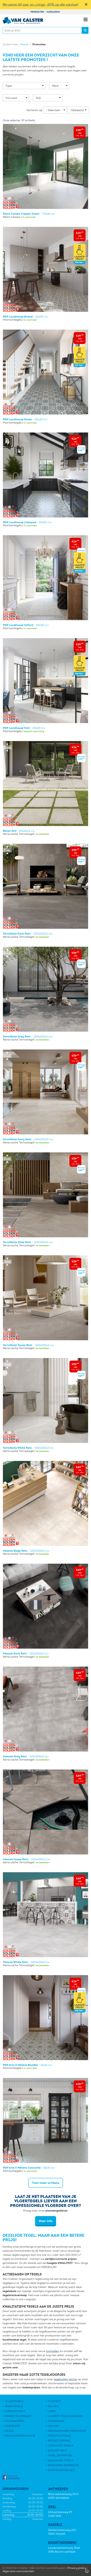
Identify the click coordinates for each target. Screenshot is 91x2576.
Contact (54, 2401)
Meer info (45, 2221)
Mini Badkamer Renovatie (67, 2430)
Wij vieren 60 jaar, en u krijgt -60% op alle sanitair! (40, 4)
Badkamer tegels (60, 2460)
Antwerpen (58, 2489)
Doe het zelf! (57, 2450)
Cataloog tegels (60, 2445)
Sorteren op (34, 110)
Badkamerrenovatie (20, 2435)
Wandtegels (14, 2406)
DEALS (9, 2430)
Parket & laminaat (18, 2416)
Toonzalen (56, 2421)
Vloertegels (14, 2401)
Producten (37, 11)
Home (24, 44)
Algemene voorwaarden (18, 2571)
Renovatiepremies (61, 2470)
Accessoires (14, 2421)
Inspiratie (12, 2425)
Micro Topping (59, 2440)
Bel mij (53, 2406)
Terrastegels (15, 2411)
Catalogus (53, 11)
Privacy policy (77, 2568)
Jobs (51, 2411)
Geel (52, 2507)
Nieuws (53, 2425)
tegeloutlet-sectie (65, 2379)
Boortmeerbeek (62, 2542)
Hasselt (55, 2524)
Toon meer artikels (45, 2183)
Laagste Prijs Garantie (65, 2416)
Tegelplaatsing (59, 2435)
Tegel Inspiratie (60, 2455)
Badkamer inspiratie (63, 2465)
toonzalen (52, 2351)
